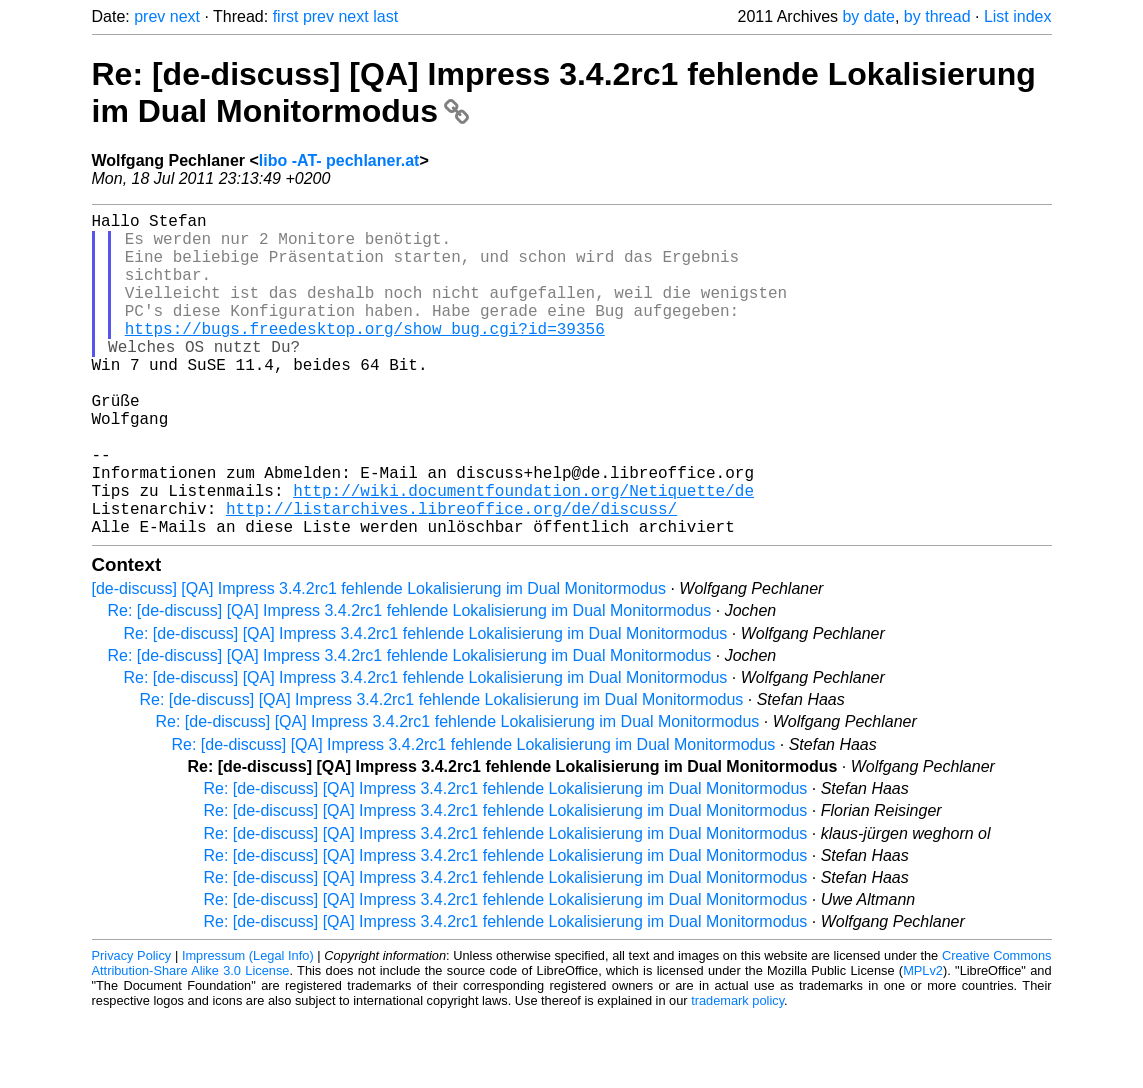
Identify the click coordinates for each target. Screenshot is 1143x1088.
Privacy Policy (132, 1027)
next (185, 16)
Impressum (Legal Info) (248, 1027)
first (286, 16)
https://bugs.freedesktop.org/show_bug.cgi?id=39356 (365, 356)
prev (149, 16)
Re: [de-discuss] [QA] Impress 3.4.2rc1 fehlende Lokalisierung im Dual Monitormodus (410, 682)
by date (868, 16)
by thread (937, 16)
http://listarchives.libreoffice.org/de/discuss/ (451, 576)
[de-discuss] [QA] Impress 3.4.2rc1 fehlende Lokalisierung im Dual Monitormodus (379, 660)
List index (1018, 16)
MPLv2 (923, 1042)
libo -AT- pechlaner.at (339, 160)
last (385, 16)
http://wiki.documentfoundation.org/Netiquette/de (523, 554)
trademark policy (737, 1072)
